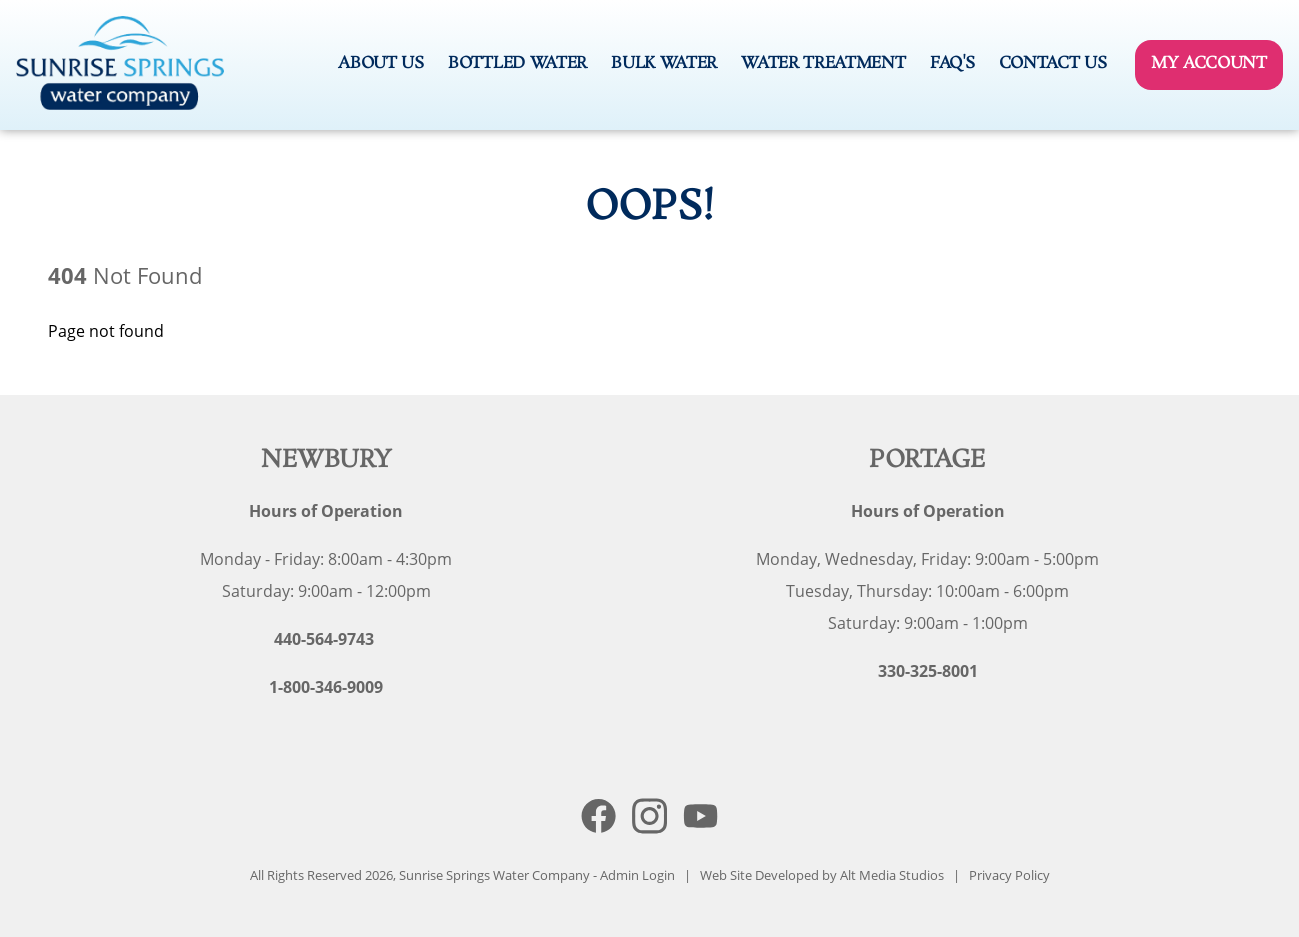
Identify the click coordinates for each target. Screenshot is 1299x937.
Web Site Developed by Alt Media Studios (822, 875)
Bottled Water (517, 63)
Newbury (326, 460)
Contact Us (1053, 63)
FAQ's (952, 63)
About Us (380, 63)
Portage (927, 460)
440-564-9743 (324, 639)
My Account (1209, 63)
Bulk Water (664, 63)
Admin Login (637, 875)
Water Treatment (823, 63)
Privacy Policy (1009, 875)
